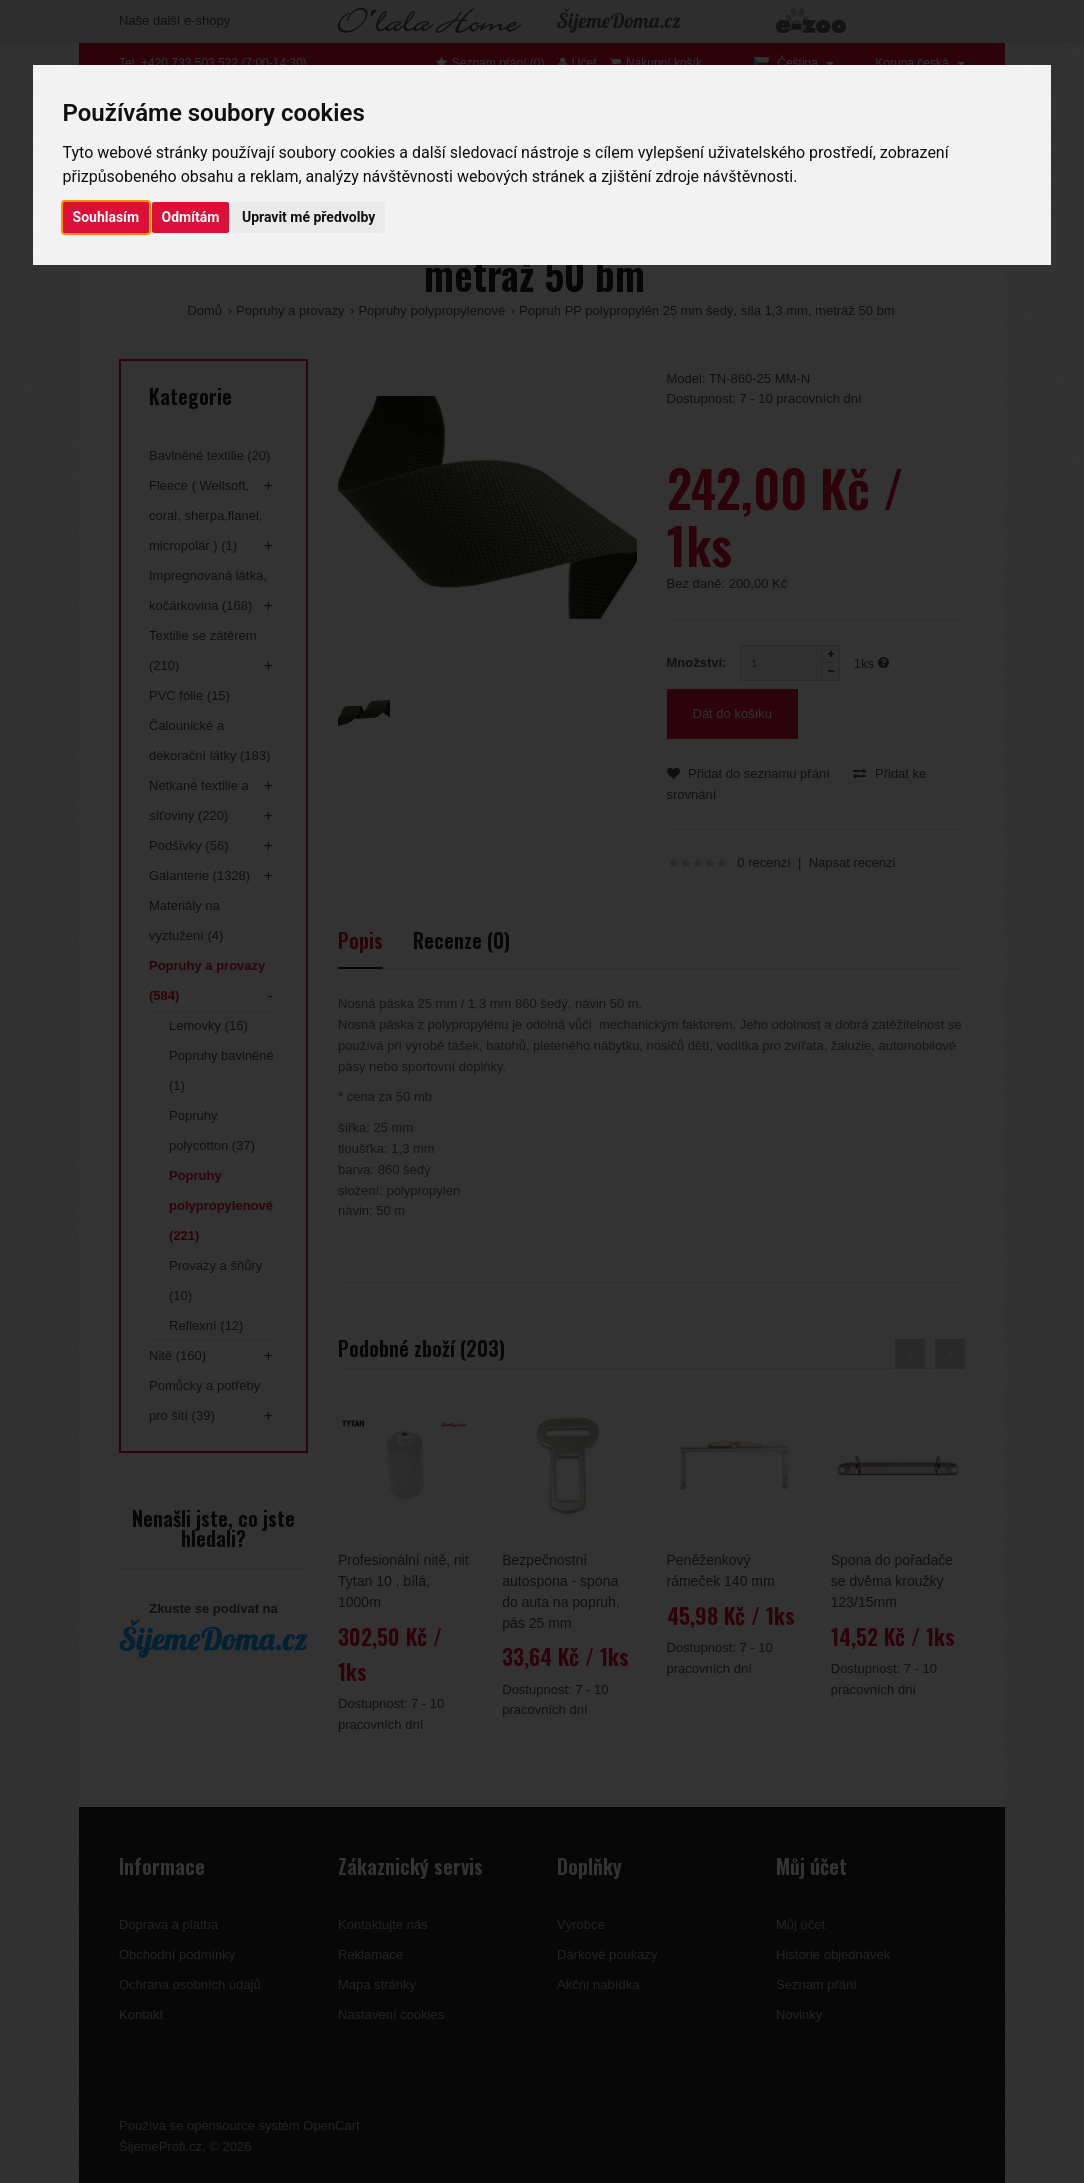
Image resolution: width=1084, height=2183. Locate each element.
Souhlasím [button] (106, 217)
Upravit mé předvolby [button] (308, 217)
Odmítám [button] (191, 217)
